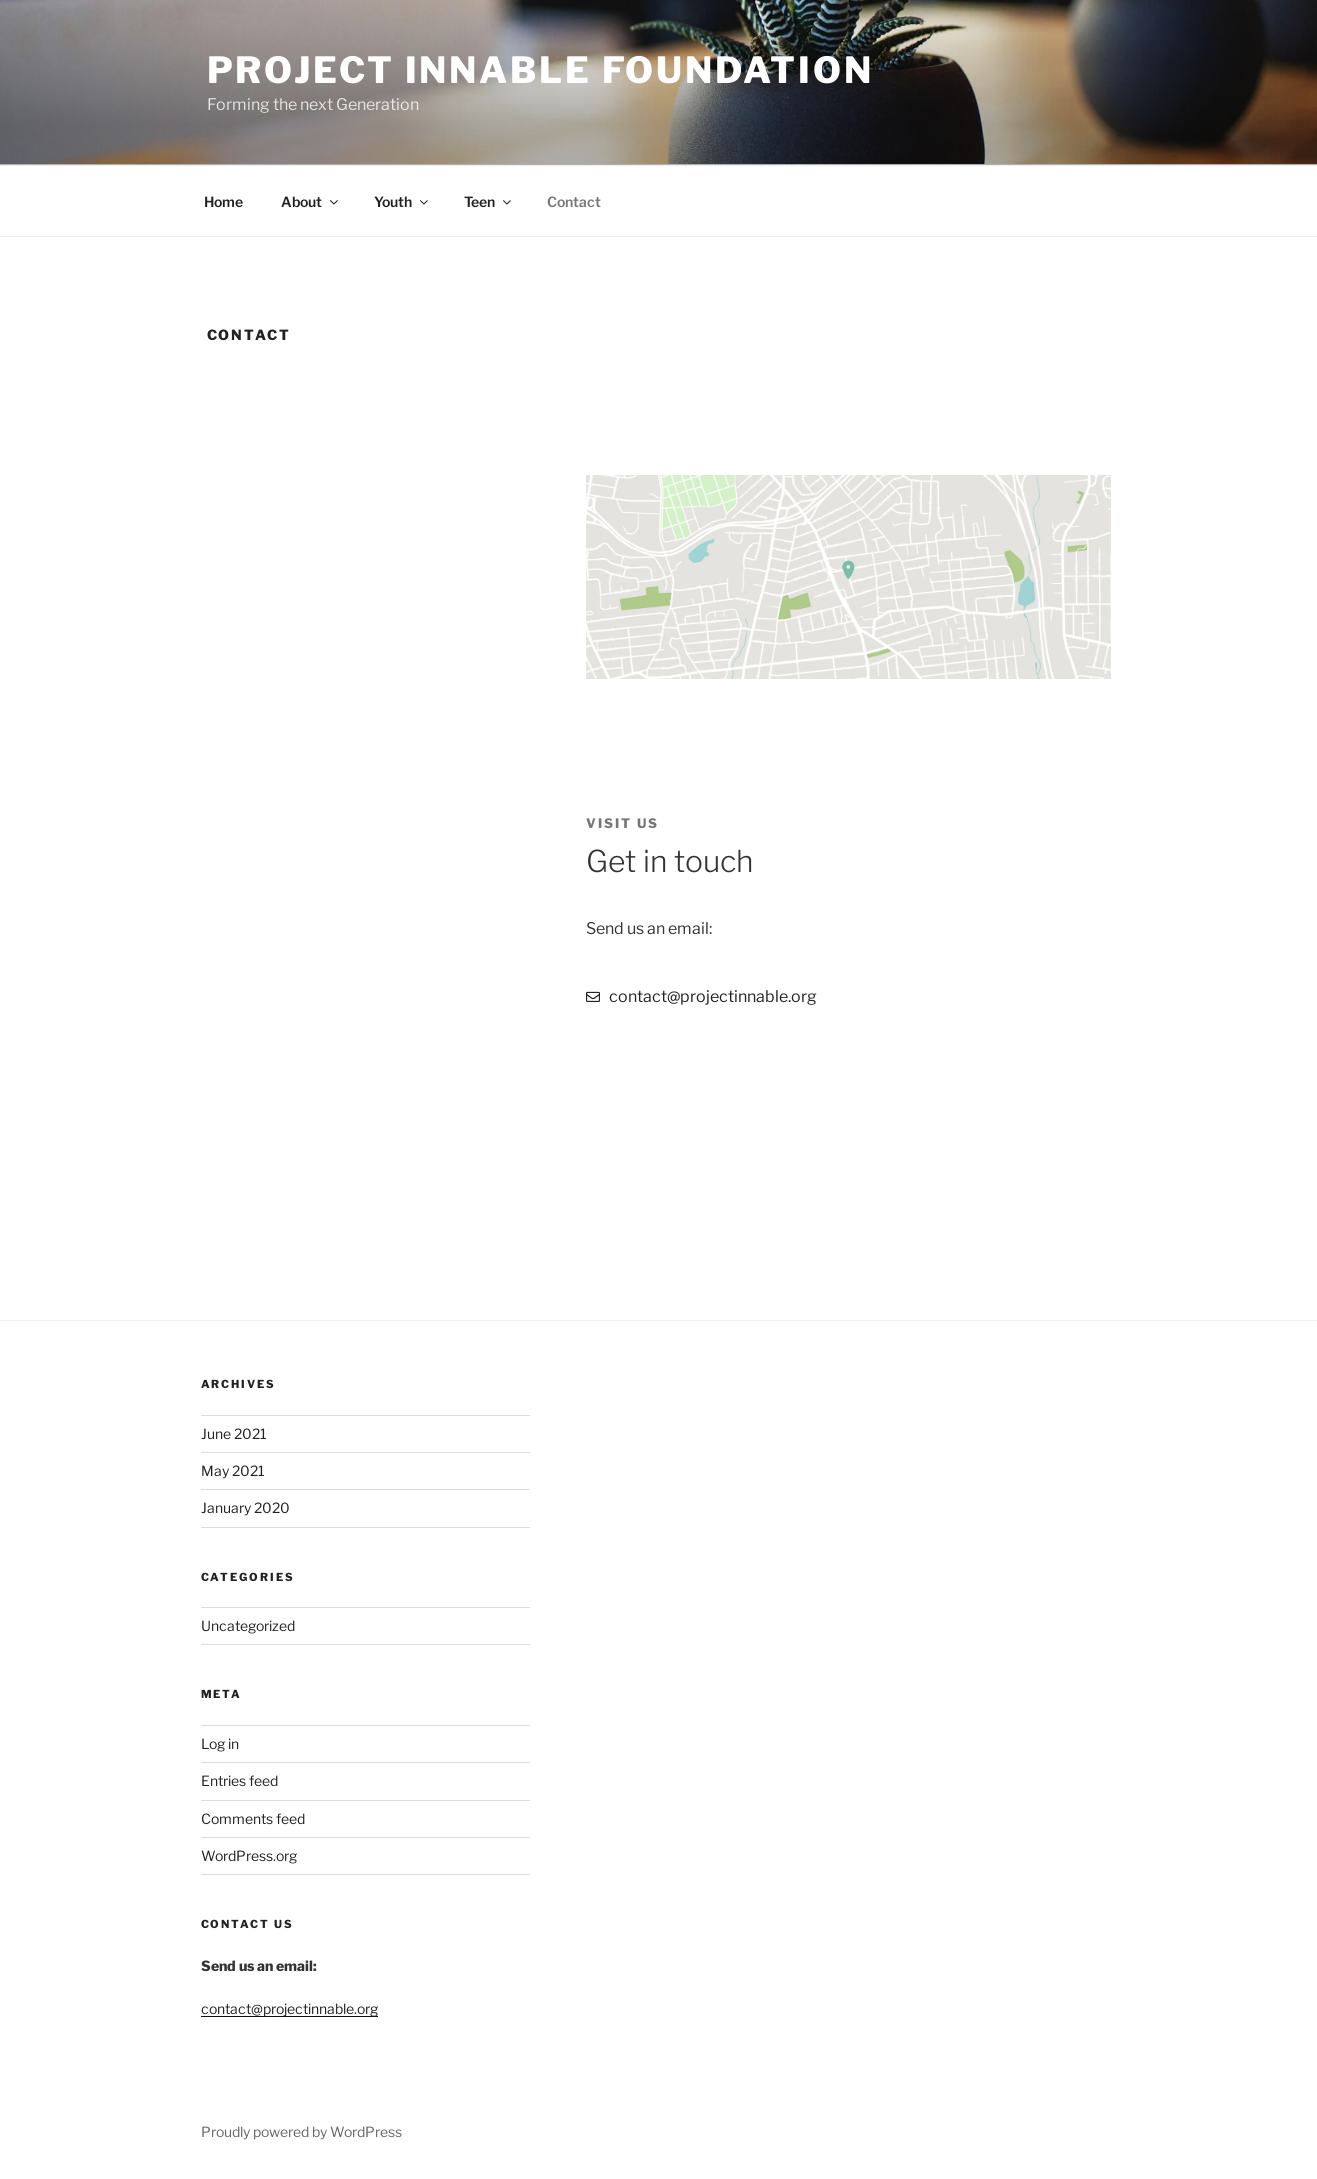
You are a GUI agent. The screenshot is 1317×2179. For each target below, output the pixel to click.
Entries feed (239, 1780)
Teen (489, 201)
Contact (574, 201)
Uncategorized (248, 1625)
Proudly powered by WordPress (301, 2131)
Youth (402, 201)
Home (223, 201)
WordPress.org (249, 1855)
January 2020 (245, 1507)
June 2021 (234, 1433)
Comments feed (253, 1818)
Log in (220, 1743)
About (311, 201)
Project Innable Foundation (540, 70)
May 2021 (233, 1470)
